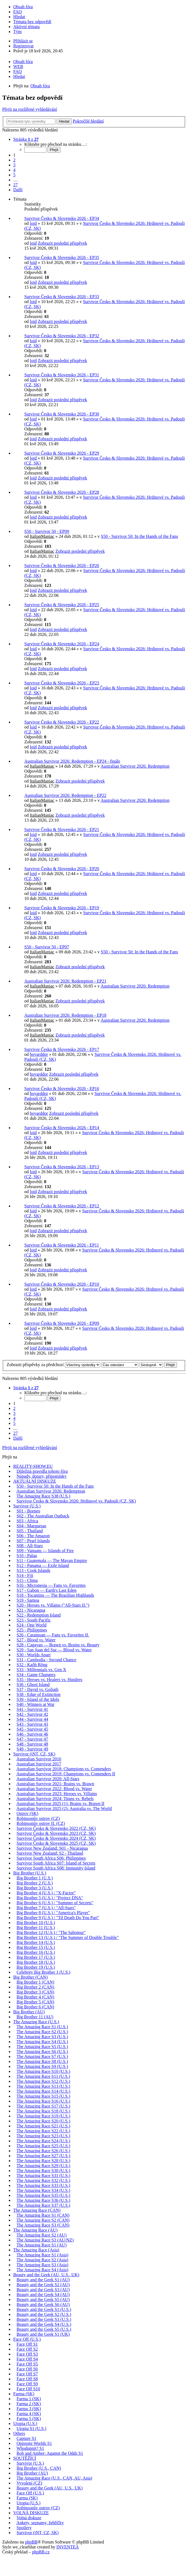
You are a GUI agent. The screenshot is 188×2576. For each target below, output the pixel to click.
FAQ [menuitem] (17, 11)
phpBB (31, 2542)
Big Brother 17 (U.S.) (36, 1957)
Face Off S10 (28, 2388)
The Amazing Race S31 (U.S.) (43, 2175)
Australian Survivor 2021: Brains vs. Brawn (55, 1783)
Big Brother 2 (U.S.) (35, 1883)
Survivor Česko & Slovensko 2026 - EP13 (61, 1166)
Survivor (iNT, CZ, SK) (34, 1754)
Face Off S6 (27, 2369)
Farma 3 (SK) (29, 2408)
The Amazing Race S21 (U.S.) (43, 2126)
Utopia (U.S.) (25, 2423)
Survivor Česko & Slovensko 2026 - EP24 (61, 643)
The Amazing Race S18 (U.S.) (43, 2111)
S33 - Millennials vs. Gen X (41, 1669)
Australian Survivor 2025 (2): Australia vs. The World (64, 1808)
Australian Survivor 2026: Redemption (134, 766)
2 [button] (14, 160)
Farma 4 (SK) (29, 2413)
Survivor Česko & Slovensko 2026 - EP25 (61, 604)
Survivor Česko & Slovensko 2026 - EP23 (61, 683)
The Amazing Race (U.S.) (36, 2021)
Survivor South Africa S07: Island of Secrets (56, 1863)
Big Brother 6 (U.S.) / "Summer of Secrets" (55, 1902)
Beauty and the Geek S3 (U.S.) (44, 2319)
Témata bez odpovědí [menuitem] (32, 21)
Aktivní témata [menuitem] (26, 26)
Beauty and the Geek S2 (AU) (43, 2284)
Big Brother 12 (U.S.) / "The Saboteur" (51, 1932)
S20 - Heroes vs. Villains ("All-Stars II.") (53, 1605)
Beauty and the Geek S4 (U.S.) (44, 2324)
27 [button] (15, 184)
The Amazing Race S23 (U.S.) (43, 2135)
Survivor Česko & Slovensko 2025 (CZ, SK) (56, 1843)
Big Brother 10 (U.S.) (36, 1922)
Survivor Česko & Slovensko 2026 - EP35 (61, 257)
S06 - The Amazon (33, 1535)
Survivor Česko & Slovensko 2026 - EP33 (61, 296)
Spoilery (24, 2527)
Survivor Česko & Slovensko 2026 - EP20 (61, 868)
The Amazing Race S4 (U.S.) (42, 2041)
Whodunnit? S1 (30, 2448)
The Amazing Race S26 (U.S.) (43, 2150)
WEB (18, 66)
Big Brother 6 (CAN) (35, 2007)
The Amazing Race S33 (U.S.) (43, 2185)
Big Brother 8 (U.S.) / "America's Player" (53, 1912)
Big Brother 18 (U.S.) (36, 1962)
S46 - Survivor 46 (32, 1734)
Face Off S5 (27, 2364)
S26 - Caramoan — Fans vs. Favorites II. (53, 1635)
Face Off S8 (27, 2379)
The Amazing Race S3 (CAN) (43, 2225)
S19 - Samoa (28, 1600)
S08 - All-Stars (30, 1545)
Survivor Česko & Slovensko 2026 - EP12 (61, 1206)
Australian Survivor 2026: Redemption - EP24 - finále (72, 761)
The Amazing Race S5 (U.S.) (42, 2046)
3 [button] (14, 165)
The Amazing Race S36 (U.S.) (43, 2200)
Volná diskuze (29, 2517)
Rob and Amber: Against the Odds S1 (50, 2453)
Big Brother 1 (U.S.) (35, 1878)
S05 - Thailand (30, 1530)
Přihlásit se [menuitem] (23, 41)
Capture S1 (26, 2438)
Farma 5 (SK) (29, 2418)
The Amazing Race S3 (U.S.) (42, 2036)
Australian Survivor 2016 (38, 1759)
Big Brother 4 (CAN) (35, 1997)
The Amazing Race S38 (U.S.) (43, 1496)
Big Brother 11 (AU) (35, 2016)
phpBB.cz (41, 2552)
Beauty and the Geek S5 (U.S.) (44, 2329)
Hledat (64, 121)
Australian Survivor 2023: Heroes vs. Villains (56, 1793)
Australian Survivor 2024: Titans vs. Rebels (55, 1798)
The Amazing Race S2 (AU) (42, 2235)
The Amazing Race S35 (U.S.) (43, 2195)
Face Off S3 (27, 2354)
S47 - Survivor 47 (32, 1739)
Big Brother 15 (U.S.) (36, 1947)
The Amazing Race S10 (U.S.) (43, 2071)
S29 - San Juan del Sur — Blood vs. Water (54, 1649)
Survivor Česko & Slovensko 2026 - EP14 (61, 1127)
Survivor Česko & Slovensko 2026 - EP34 (61, 218)
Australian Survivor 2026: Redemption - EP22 (65, 795)
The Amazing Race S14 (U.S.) (43, 2091)
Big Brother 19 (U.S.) (36, 1967)
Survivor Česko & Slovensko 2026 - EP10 (61, 1284)
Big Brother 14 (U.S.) (36, 1942)
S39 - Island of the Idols (38, 1699)
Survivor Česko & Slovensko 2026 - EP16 (61, 1088)
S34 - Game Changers (36, 1674)
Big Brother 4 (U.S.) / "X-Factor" (46, 1892)
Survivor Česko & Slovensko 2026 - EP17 (61, 1049)
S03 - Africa (27, 1520)
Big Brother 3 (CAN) (35, 1992)
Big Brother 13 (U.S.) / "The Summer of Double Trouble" (68, 1937)
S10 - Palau (27, 1555)
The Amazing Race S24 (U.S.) (43, 2140)
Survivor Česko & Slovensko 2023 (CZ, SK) (56, 1833)
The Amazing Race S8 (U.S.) (42, 2061)
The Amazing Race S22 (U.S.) (43, 2131)
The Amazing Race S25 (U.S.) (43, 2145)
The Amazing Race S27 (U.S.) (43, 2155)
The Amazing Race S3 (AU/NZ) (45, 2240)
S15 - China (27, 1580)
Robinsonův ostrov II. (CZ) (41, 1823)
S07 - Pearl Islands (33, 1540)
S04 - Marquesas (31, 1525)
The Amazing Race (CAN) (36, 2210)
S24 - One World (31, 1625)
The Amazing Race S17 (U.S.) (43, 2106)
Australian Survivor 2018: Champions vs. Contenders (63, 1768)
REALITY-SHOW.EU (33, 1466)
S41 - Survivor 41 (32, 1709)
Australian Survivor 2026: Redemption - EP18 (65, 1015)
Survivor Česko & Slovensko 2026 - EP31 (61, 375)
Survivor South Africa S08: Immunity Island (56, 1868)
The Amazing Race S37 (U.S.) (43, 2205)
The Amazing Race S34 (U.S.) (43, 2190)
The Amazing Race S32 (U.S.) (43, 2180)
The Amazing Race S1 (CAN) (43, 2215)
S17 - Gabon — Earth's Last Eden (46, 1590)
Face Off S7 (27, 2374)
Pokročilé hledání (88, 121)
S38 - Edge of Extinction (38, 1694)
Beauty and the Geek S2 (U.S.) (44, 2314)
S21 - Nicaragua (31, 1610)
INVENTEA (67, 2547)
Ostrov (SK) (27, 1813)
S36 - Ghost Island (33, 1684)
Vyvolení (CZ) (29, 2483)
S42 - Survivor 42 (32, 1714)
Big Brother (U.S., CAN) (39, 2468)
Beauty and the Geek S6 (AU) (43, 2304)
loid (33, 223)
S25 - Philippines (32, 1630)
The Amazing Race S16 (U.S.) (43, 2101)
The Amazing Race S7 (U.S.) (42, 2056)
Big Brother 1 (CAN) (35, 1982)
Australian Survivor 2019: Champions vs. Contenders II (65, 1773)
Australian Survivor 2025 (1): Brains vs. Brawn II (60, 1803)
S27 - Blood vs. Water (36, 1640)
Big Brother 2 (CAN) (35, 1987)
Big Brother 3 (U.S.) (35, 1888)
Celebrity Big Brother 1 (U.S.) (43, 1972)
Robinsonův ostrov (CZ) (38, 1818)
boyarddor (39, 1054)
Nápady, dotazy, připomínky (42, 1476)
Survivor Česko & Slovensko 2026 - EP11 (61, 1245)
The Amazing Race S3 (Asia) (42, 2264)
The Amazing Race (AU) (35, 2230)
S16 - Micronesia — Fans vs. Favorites (51, 1585)
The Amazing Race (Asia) (36, 2250)
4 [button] (14, 170)
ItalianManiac (42, 536)
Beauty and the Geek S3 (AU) (43, 2289)
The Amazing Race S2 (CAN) (43, 2220)
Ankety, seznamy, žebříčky (40, 2522)
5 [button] (14, 174)
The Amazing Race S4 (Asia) (42, 2269)
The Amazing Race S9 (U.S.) (42, 2066)
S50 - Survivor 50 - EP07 (46, 947)
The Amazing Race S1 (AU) (42, 2245)
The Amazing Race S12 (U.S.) (43, 2081)
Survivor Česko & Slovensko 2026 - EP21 (61, 829)
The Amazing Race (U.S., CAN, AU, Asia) (54, 2478)
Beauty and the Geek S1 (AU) (43, 2279)
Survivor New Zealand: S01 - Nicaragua (52, 1848)
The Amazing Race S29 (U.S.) (43, 2165)
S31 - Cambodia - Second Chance (46, 1659)
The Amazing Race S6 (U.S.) (42, 2051)
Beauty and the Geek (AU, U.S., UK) (46, 2274)
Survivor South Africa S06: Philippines (51, 1858)
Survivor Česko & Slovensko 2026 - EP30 (61, 414)
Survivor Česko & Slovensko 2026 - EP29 (61, 453)
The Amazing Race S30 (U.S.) (43, 2170)
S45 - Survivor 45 (32, 1729)
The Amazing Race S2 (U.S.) (42, 2031)
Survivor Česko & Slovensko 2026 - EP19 (61, 907)
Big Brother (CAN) (30, 1977)
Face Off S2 (27, 2349)
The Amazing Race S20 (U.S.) (43, 2121)
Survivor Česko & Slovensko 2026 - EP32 (61, 335)
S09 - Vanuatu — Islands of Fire (45, 1550)
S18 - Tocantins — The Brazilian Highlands (55, 1595)
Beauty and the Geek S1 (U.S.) (44, 2309)
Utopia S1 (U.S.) (31, 2428)
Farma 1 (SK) (29, 2398)
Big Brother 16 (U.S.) (36, 1952)
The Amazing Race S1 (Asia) (42, 2255)
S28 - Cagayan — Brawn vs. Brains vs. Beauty (58, 1644)
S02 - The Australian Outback (43, 1516)
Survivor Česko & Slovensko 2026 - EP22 (61, 722)
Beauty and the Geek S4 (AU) (43, 2294)
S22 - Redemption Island (39, 1615)
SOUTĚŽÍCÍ (24, 2458)
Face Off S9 (27, 2383)
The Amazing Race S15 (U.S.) (43, 2096)
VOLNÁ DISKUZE (31, 2512)
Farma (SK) (23, 2393)
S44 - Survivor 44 (32, 1719)
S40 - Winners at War (35, 1704)
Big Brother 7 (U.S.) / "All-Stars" (46, 1907)
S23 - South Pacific (34, 1620)
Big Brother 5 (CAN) (35, 2002)
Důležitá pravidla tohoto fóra (42, 1471)
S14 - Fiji (25, 1575)
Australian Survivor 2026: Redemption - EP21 (65, 981)
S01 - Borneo (28, 1511)
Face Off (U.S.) (27, 2339)
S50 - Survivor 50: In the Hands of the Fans (139, 536)
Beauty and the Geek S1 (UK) (43, 2334)
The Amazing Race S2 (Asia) (42, 2259)
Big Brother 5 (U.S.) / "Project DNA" (50, 1897)
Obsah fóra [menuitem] (23, 6)
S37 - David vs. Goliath (38, 1689)
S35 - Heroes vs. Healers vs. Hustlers (49, 1679)
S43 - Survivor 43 (32, 1724)
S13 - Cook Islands (33, 1570)
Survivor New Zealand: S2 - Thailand (50, 1853)
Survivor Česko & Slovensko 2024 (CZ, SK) (56, 1838)
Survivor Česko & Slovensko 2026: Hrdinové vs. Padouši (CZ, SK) (76, 1501)
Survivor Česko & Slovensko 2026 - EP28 (61, 492)
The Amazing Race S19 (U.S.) (43, 2116)
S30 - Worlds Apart (34, 1654)
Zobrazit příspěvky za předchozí (53, 1364)
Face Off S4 (27, 2359)
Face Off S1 (27, 2344)
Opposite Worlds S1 (34, 2443)
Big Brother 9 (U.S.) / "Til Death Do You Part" (58, 1917)
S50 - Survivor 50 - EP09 (46, 531)
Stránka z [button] (26, 139)
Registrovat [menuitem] (23, 46)
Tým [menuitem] (17, 31)
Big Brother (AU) (29, 2011)
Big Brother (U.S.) (29, 1873)
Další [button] (18, 189)
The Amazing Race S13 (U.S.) (43, 2086)
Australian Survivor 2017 (38, 1764)
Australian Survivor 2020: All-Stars (47, 1778)
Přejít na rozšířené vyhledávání (29, 109)
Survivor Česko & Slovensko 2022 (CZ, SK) (56, 1828)
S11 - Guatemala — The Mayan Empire (52, 1560)
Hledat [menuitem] (19, 16)
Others (19, 2433)
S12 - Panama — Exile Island (43, 1565)
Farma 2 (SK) (29, 2403)
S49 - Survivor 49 (32, 1749)
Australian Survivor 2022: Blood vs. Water (54, 1788)
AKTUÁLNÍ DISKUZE (34, 1481)
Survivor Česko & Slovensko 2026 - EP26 (61, 565)
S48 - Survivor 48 (32, 1744)
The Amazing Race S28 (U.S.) (43, 2160)
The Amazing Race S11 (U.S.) (43, 2076)
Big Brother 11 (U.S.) (36, 1927)
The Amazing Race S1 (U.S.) (42, 2026)
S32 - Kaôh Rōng (32, 1664)
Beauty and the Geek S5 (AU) (43, 2299)
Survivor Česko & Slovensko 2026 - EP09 (61, 1323)
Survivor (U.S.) (27, 1506)
